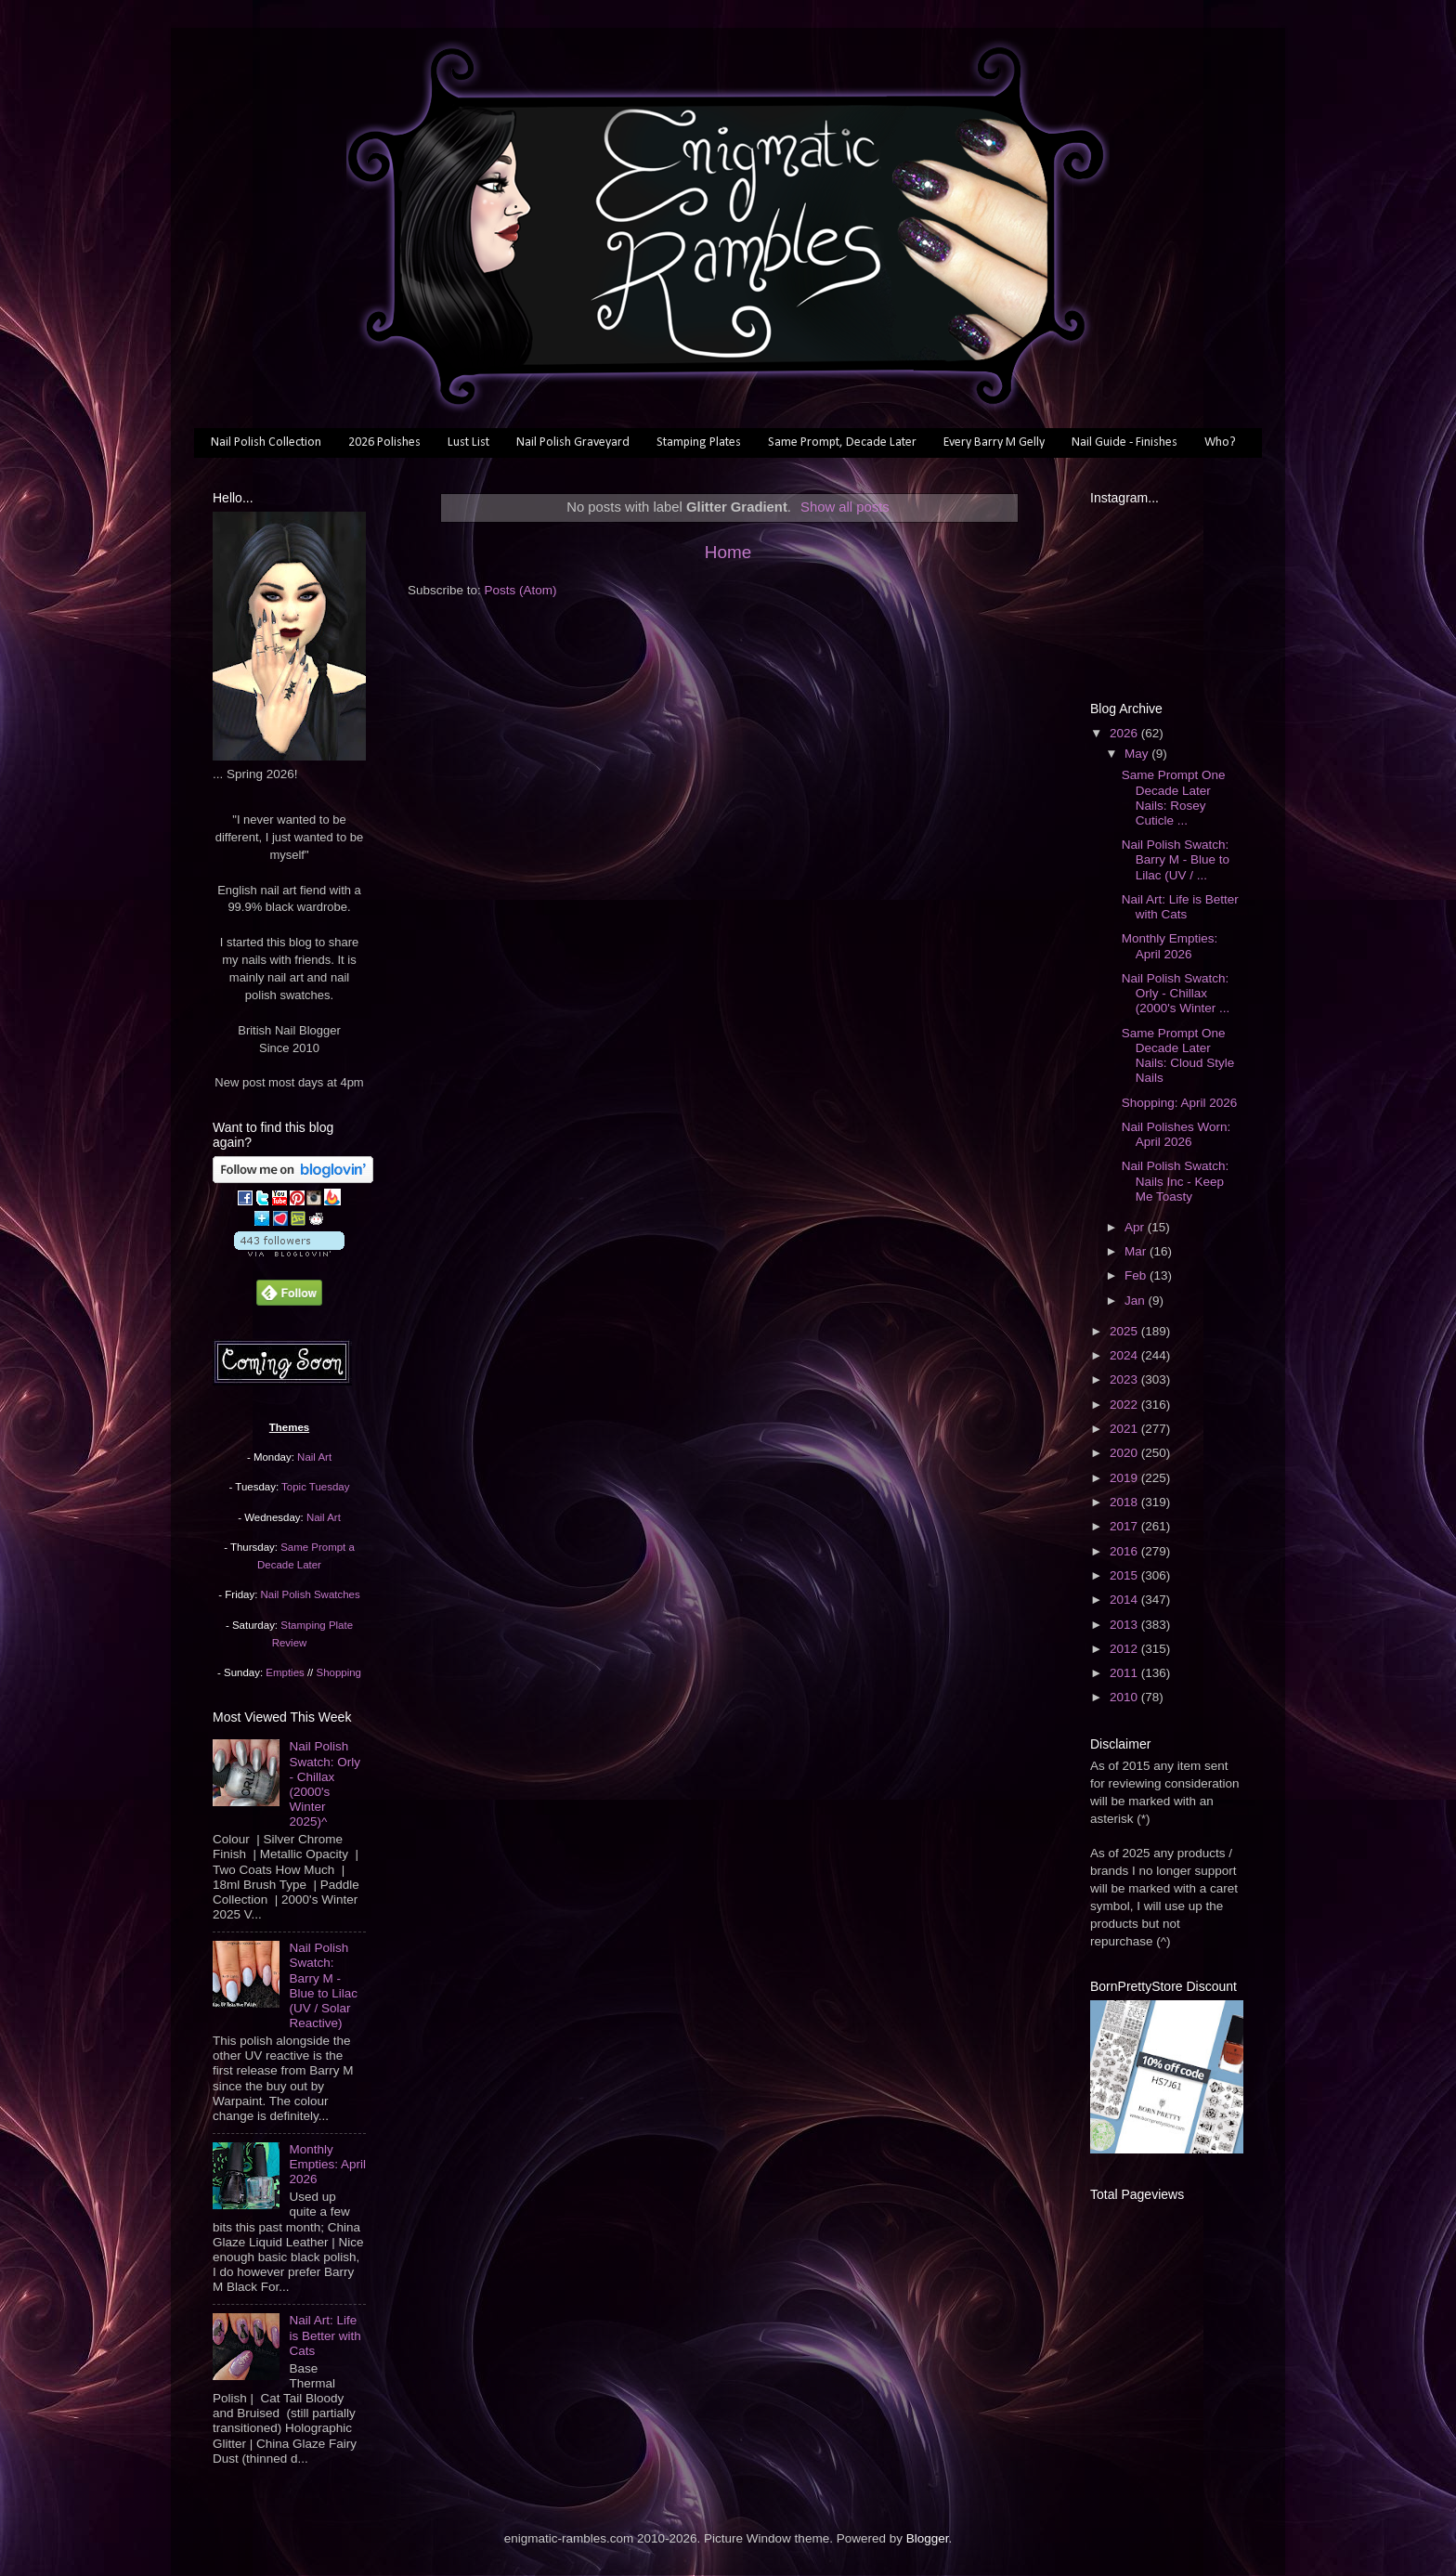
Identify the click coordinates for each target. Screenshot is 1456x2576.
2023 (1125, 1379)
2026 (1125, 733)
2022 (1125, 1405)
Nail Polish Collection (266, 442)
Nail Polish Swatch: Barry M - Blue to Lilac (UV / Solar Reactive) (323, 1985)
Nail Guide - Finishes (1124, 442)
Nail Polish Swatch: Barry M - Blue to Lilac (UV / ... (1175, 859)
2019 (1125, 1478)
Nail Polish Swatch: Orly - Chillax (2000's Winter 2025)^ (324, 1783)
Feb (1137, 1275)
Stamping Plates (698, 442)
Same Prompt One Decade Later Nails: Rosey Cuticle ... (1174, 797)
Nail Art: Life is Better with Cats (324, 2335)
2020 (1125, 1453)
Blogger (927, 2538)
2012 (1125, 1649)
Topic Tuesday (315, 1486)
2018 (1125, 1502)
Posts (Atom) (521, 590)
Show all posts (845, 507)
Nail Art (314, 1457)
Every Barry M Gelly (994, 442)
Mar (1137, 1251)
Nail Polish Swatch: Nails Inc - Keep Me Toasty (1175, 1181)
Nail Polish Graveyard (573, 442)
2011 (1125, 1673)
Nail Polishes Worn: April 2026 (1176, 1134)
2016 (1125, 1551)
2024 (1125, 1355)
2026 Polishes (384, 442)
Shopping (339, 1672)
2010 (1125, 1697)
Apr (1136, 1227)
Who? (1220, 442)
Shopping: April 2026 (1180, 1103)
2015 (1125, 1575)
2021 (1125, 1429)
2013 (1125, 1625)
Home (728, 552)
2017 (1125, 1526)
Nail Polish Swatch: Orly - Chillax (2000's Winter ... (1176, 993)
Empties (285, 1672)
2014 (1125, 1600)
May (1137, 754)
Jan (1136, 1301)
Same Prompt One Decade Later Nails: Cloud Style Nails (1178, 1056)
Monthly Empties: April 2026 (327, 2164)
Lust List (468, 442)
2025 (1125, 1331)
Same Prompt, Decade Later (842, 442)
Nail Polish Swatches (310, 1594)
